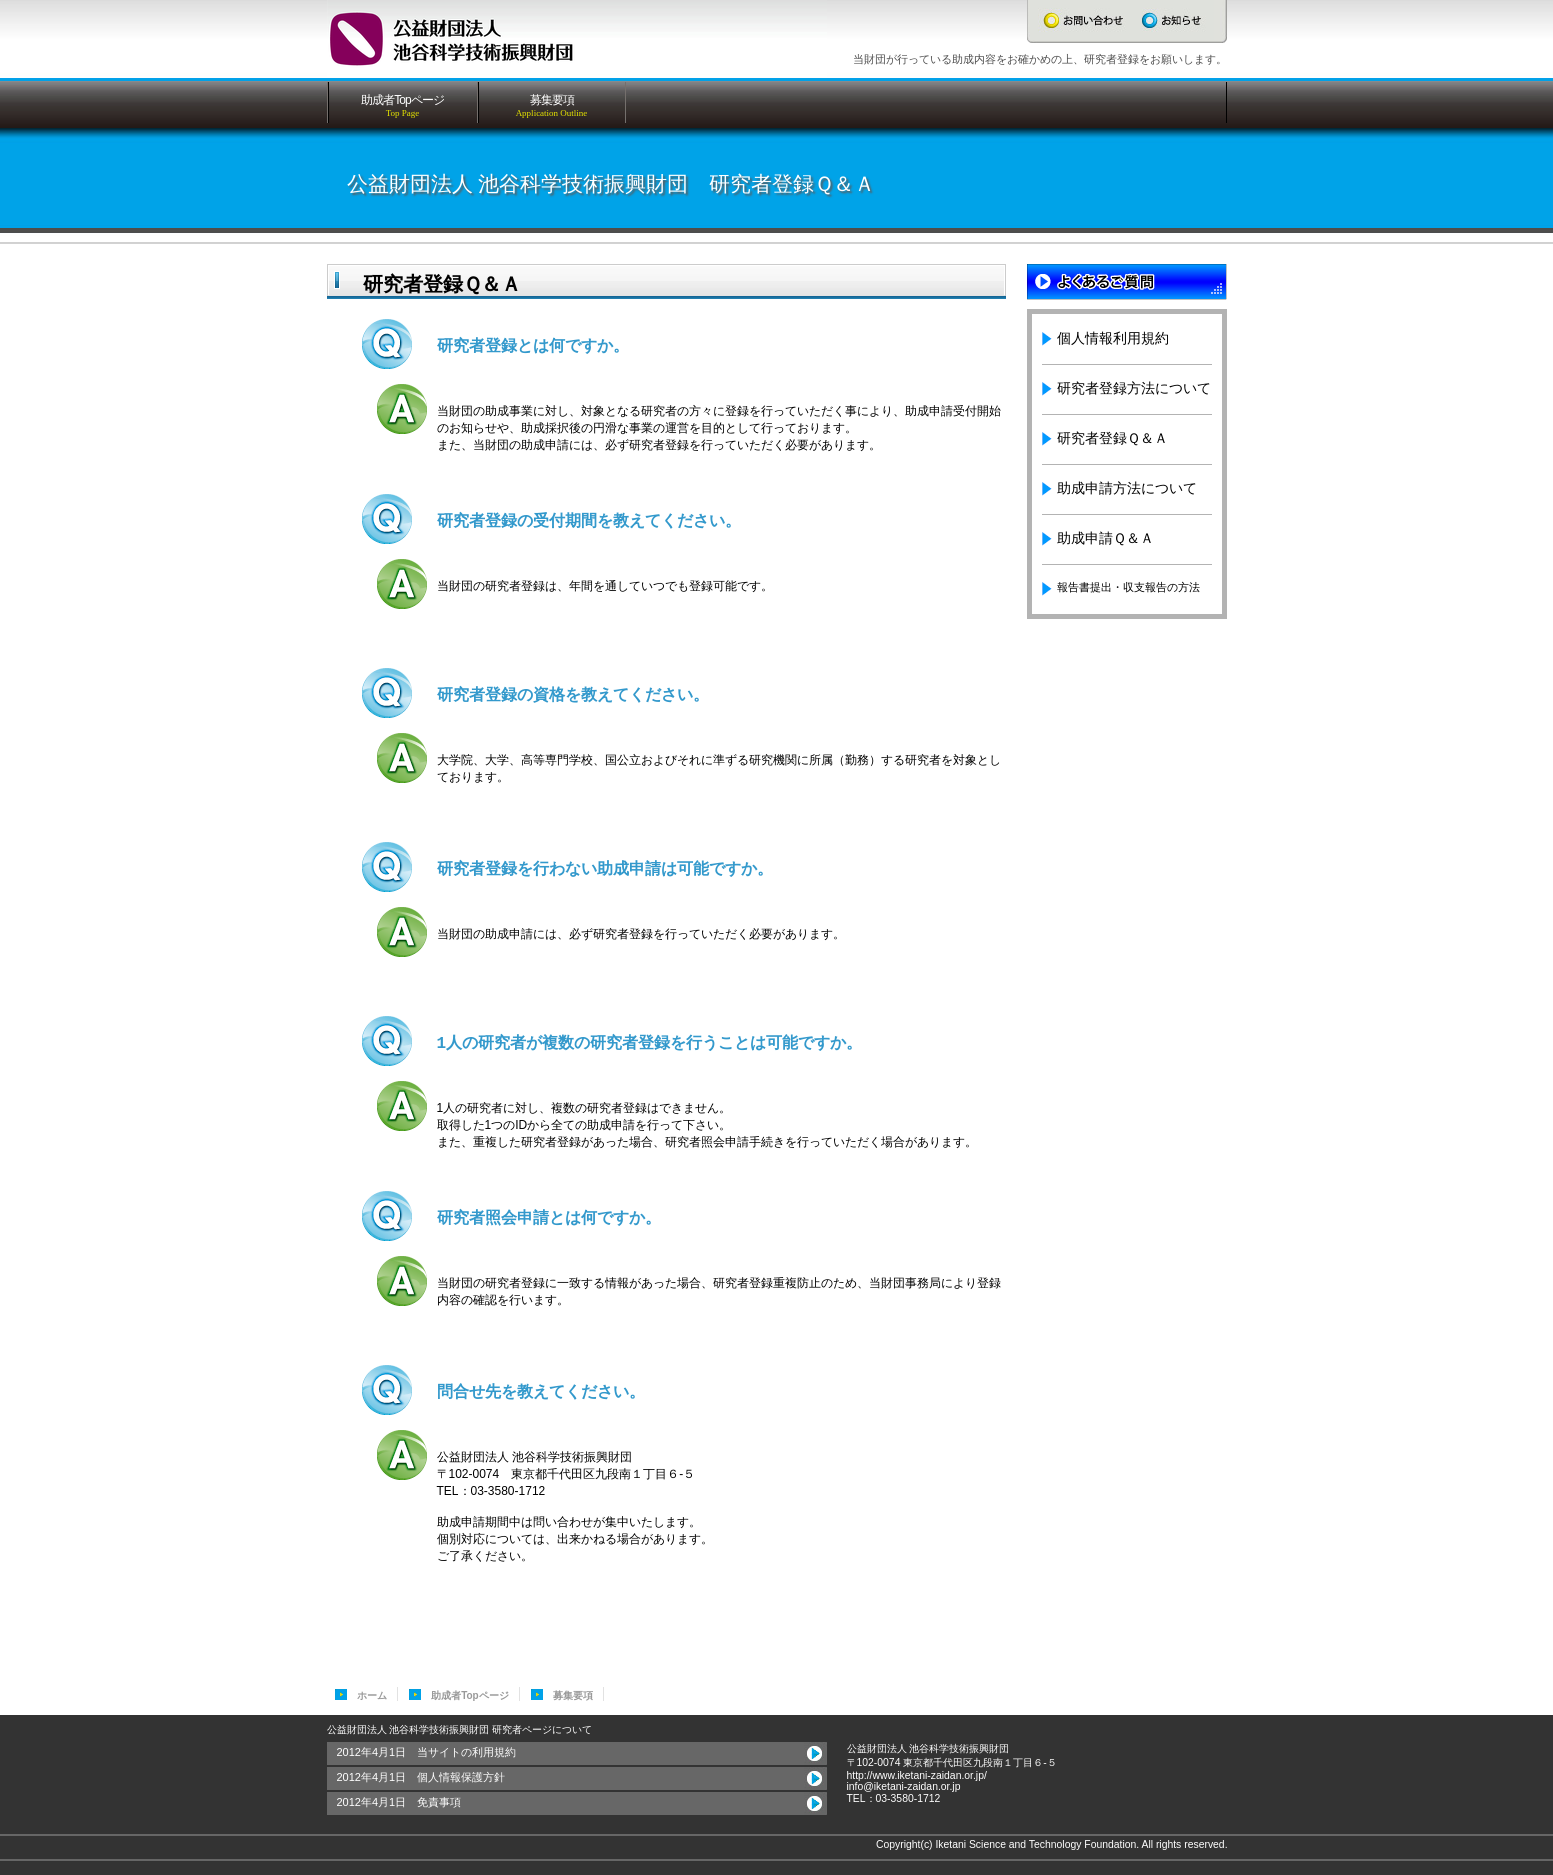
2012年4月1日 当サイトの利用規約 (427, 1752)
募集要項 (573, 1695)
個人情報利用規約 (1113, 338)
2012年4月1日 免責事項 (399, 1802)
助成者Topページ (470, 1695)
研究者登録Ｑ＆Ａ (1112, 438)
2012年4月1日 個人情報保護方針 (421, 1777)
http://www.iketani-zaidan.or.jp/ (917, 1775)
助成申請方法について (1127, 488)
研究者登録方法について (1134, 388)
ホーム (372, 1695)
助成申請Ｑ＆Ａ (1105, 538)
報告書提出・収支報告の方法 (1128, 587)
